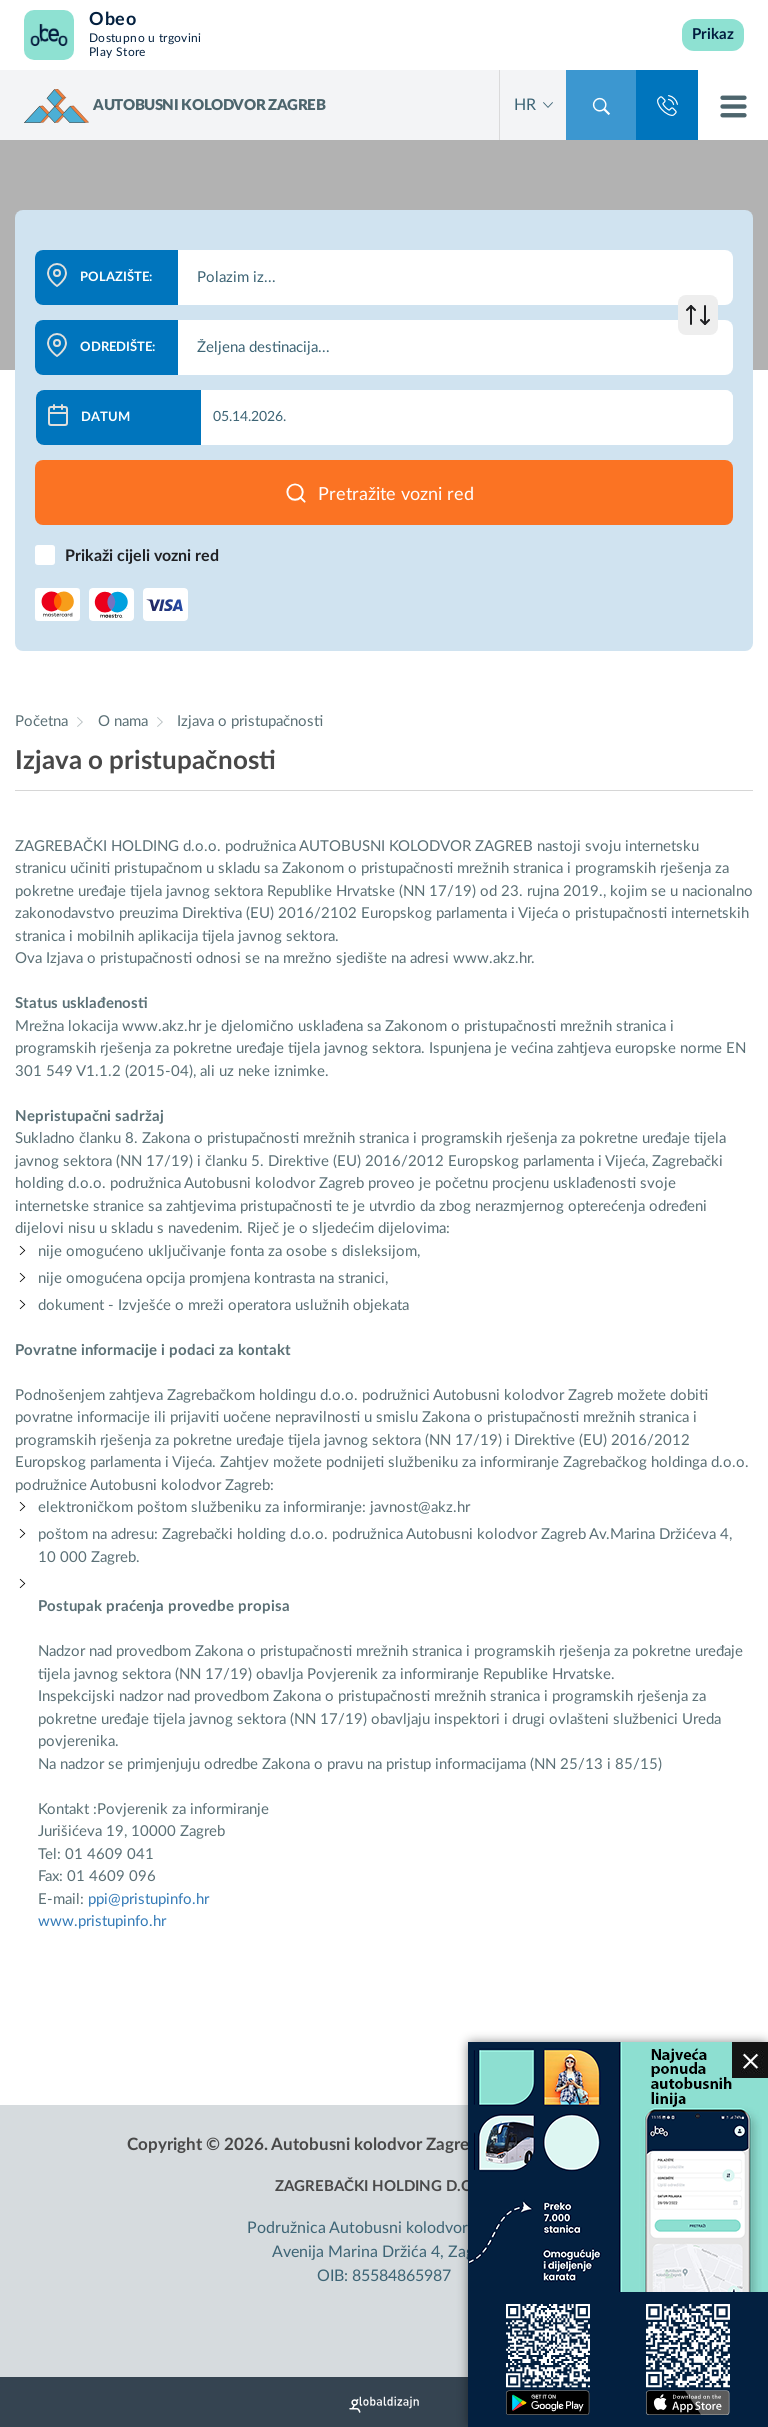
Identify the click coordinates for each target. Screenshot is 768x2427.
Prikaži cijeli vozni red (142, 556)
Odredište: (117, 347)
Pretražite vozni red (396, 495)
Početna (41, 721)
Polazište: (116, 277)
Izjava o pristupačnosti (250, 721)
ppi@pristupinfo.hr (148, 1899)
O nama (125, 721)
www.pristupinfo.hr (102, 1921)
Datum (105, 417)
